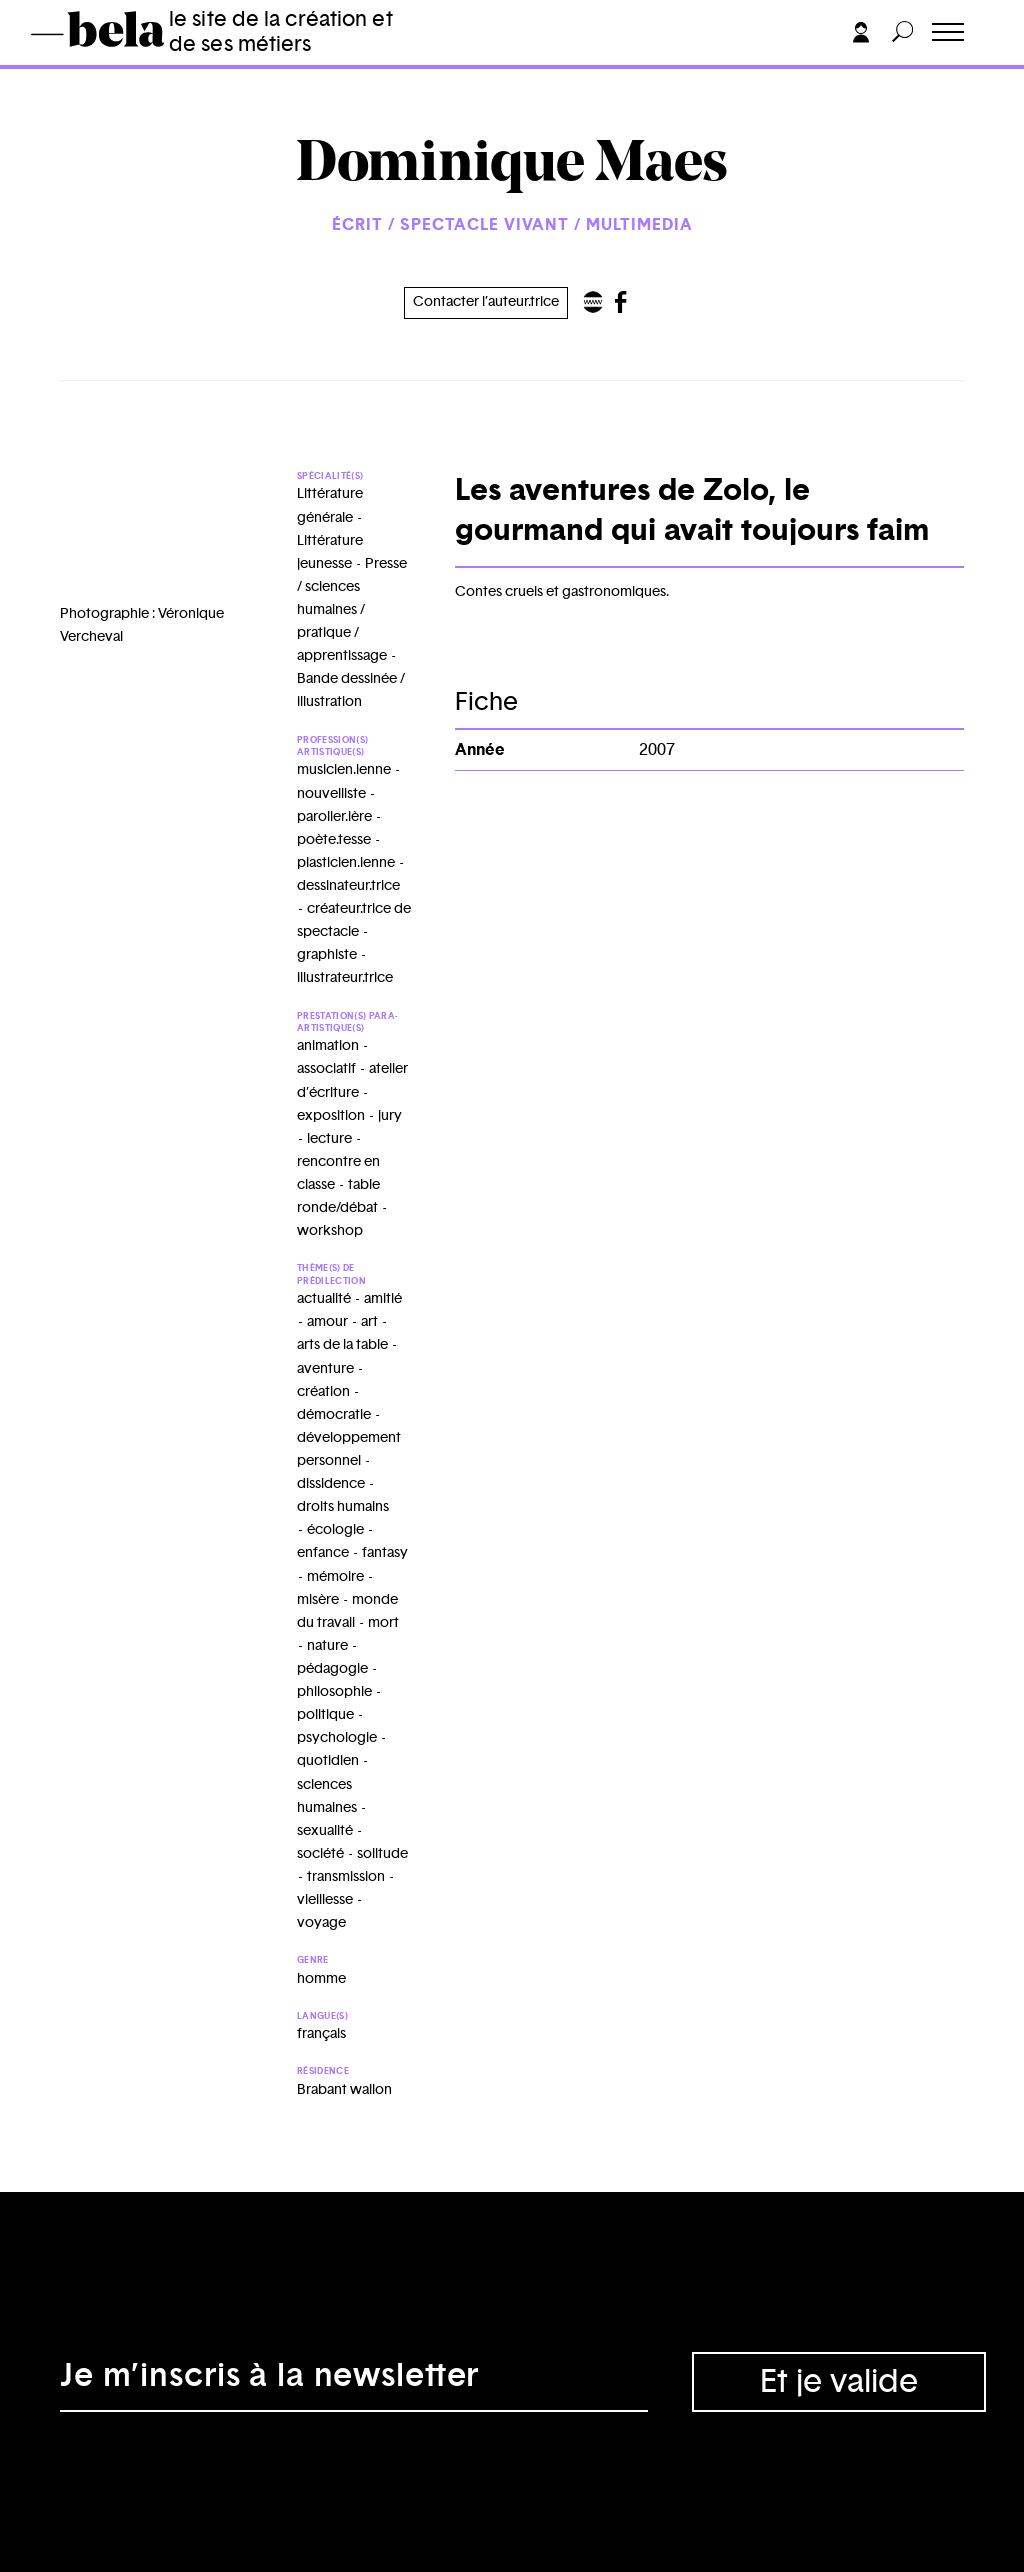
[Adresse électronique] (354, 2382)
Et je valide (839, 2382)
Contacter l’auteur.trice (486, 302)
